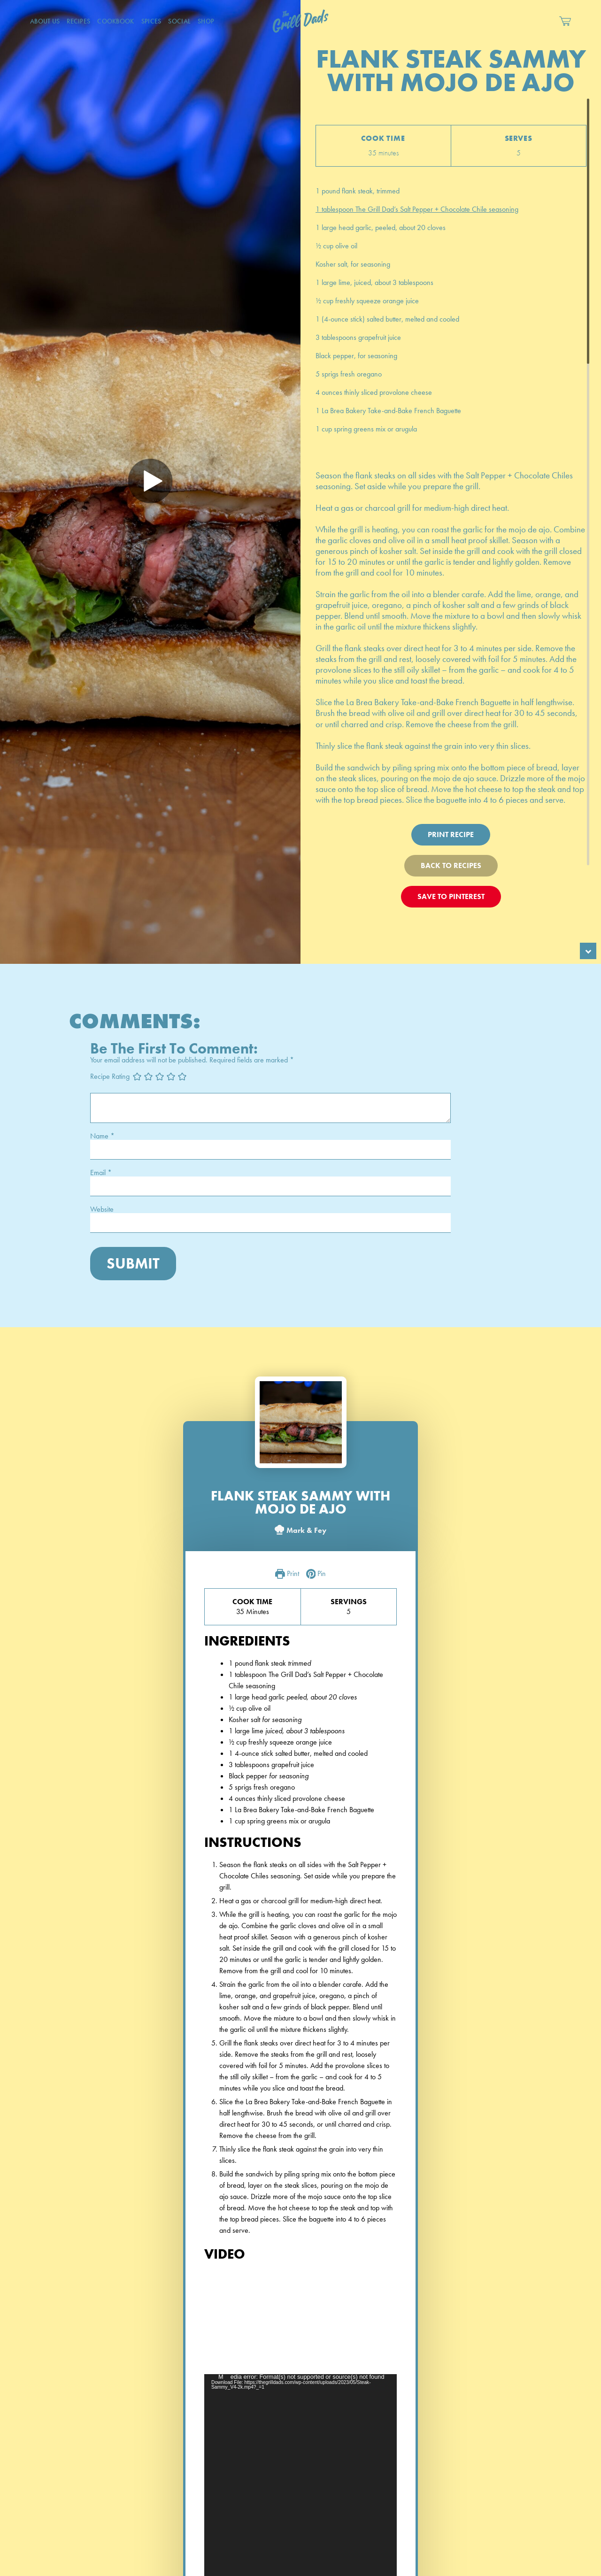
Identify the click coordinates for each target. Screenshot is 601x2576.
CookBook (115, 21)
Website (102, 1209)
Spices (151, 21)
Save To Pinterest (451, 896)
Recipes (78, 21)
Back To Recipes (451, 865)
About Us (45, 21)
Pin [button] (316, 1574)
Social (179, 21)
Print (287, 1574)
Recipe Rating (110, 1076)
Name (102, 1136)
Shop (206, 21)
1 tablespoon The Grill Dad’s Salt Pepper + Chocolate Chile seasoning (417, 209)
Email (101, 1173)
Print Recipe (451, 834)
